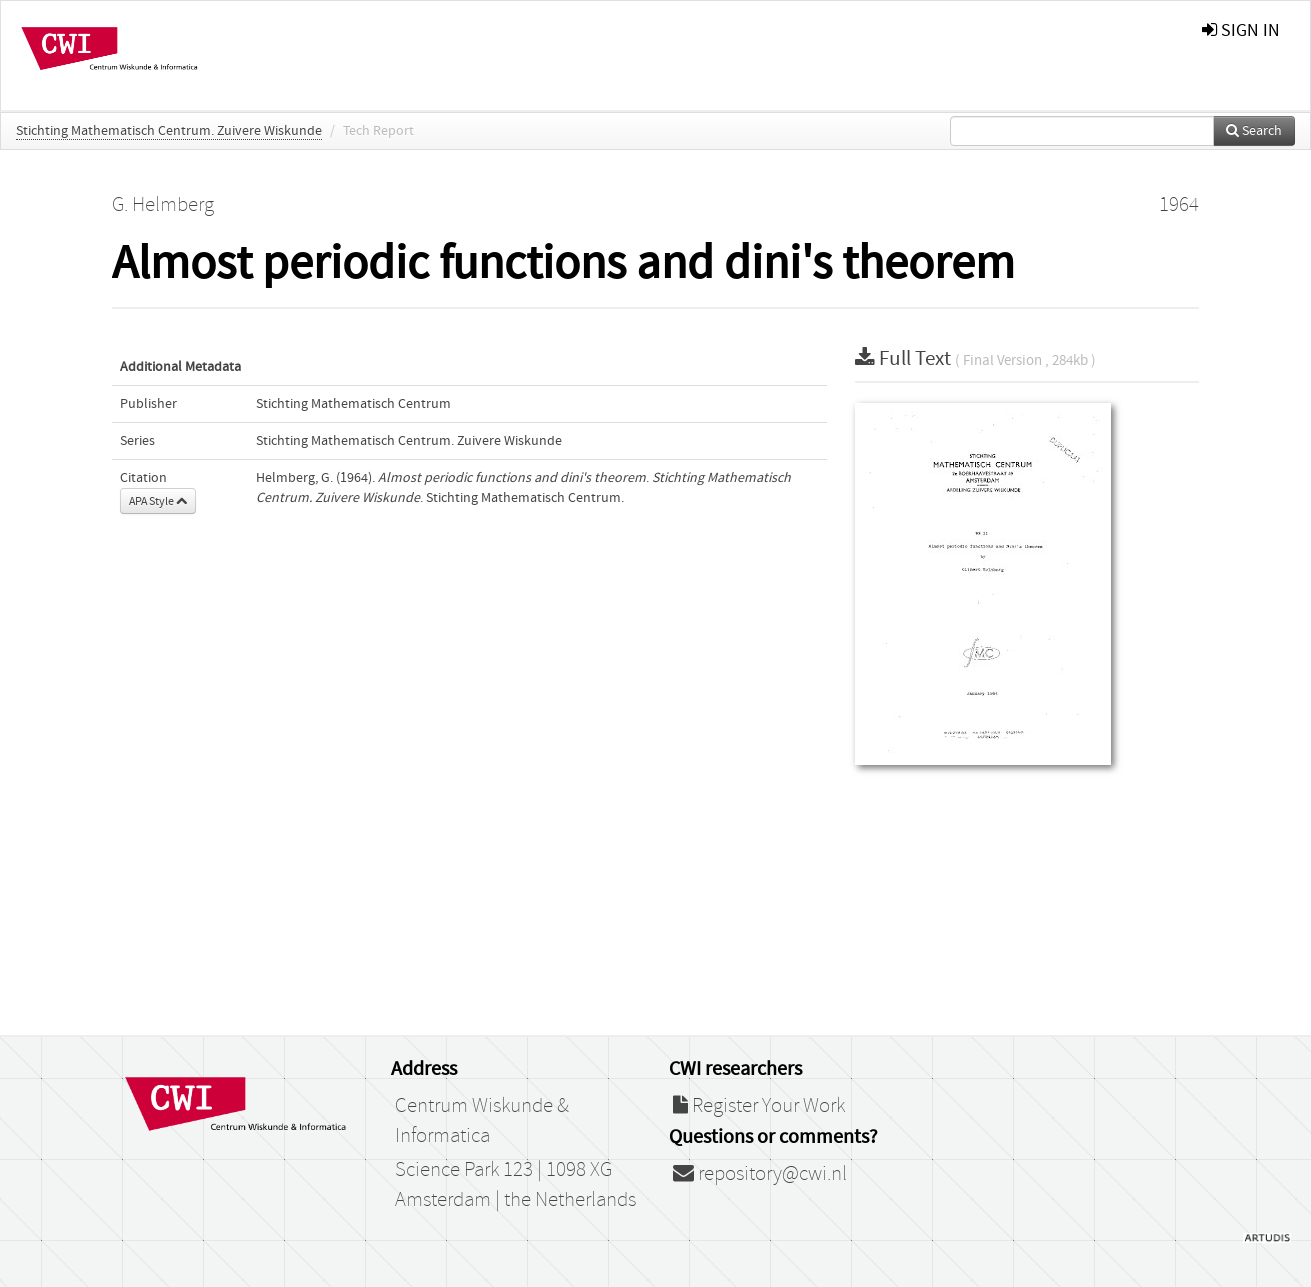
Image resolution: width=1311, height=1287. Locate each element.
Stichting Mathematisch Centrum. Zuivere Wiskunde (169, 131)
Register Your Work (759, 1106)
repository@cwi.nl (760, 1174)
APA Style (158, 501)
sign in (1241, 30)
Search (1254, 131)
